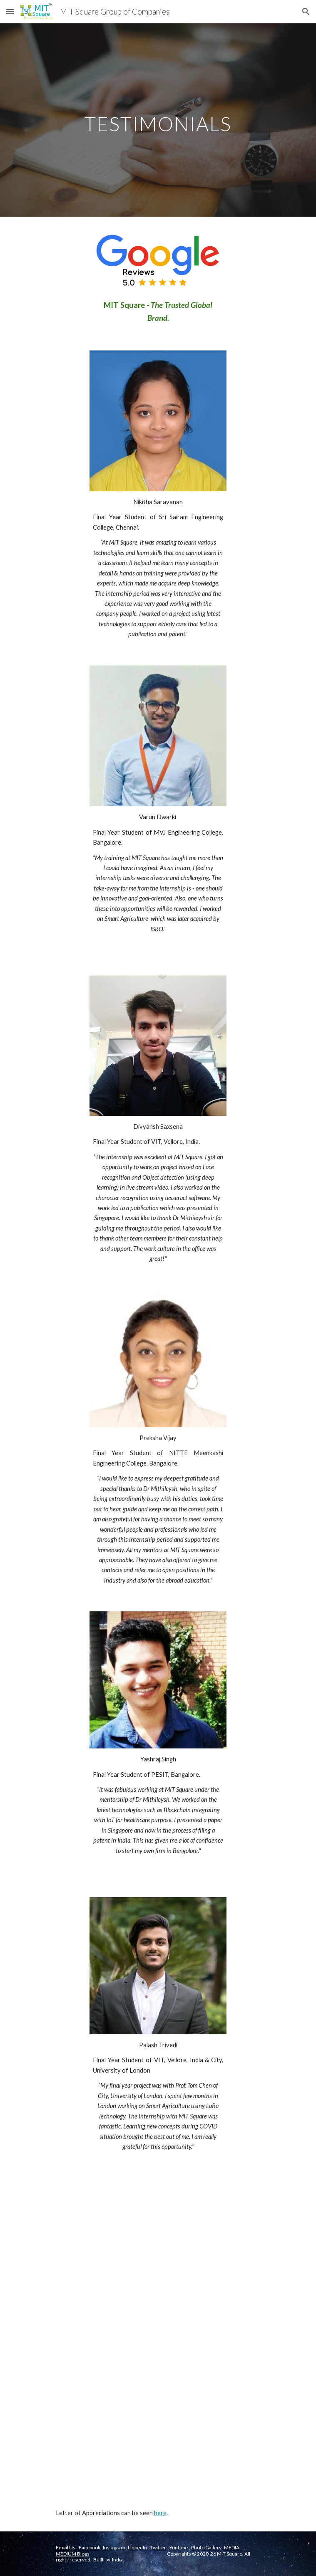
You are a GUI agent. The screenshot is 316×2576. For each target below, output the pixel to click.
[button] (10, 11)
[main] (158, 120)
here (160, 2512)
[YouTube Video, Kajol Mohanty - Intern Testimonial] (158, 2249)
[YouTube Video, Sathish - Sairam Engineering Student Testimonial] (158, 2413)
